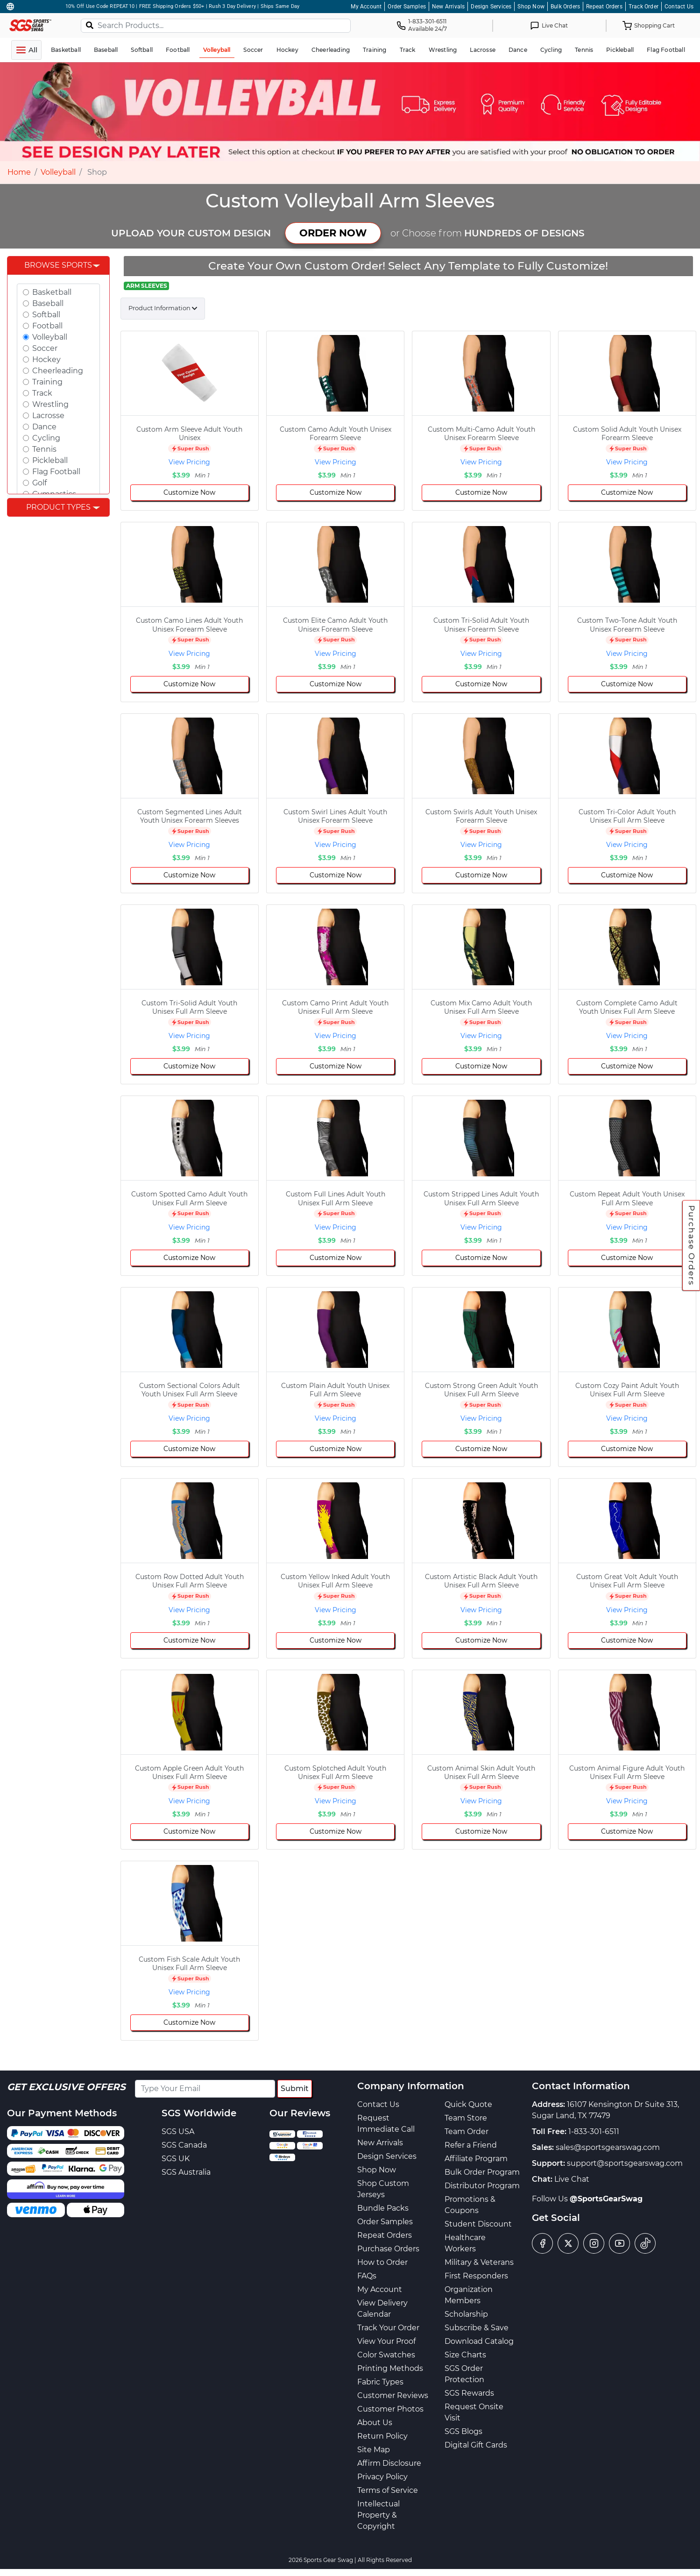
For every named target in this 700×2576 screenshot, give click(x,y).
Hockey (46, 359)
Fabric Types (380, 2381)
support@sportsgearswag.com (625, 2163)
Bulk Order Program (482, 2172)
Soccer (44, 348)
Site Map (373, 2449)
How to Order (382, 2262)
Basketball (51, 292)
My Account (366, 6)
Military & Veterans (479, 2262)
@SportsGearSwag (606, 2198)
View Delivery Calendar (382, 2308)
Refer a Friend (471, 2145)
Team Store (466, 2117)
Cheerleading (57, 370)
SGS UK (176, 2158)
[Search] (89, 24)
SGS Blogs (463, 2431)
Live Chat (571, 2179)
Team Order (466, 2131)
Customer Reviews (392, 2395)
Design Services (491, 6)
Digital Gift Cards (476, 2445)
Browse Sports (58, 265)
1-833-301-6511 (593, 2131)
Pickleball (50, 460)
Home (19, 172)
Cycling (46, 438)
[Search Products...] (216, 26)
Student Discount (478, 2224)
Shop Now (530, 6)
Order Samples (407, 6)
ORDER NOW (333, 233)
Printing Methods (390, 2368)
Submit (295, 2088)
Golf (39, 482)
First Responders (476, 2275)
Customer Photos (390, 2409)
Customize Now (189, 492)
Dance (44, 426)
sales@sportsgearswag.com (608, 2147)
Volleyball (58, 172)
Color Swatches (386, 2354)
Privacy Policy (382, 2476)
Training (47, 381)
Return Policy (382, 2436)
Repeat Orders (604, 6)
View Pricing (189, 462)
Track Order (643, 6)
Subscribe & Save (477, 2327)
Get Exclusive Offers (66, 2086)
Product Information (159, 308)
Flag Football (56, 471)
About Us (374, 2422)
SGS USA (178, 2131)
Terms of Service (387, 2490)
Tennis (44, 449)
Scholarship (466, 2314)
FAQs (366, 2275)
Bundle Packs (383, 2208)
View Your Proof (386, 2341)
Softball (46, 314)
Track (42, 393)
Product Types (58, 507)
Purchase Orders (691, 1245)
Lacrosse (48, 415)
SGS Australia (186, 2172)
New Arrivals (448, 6)
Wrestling (50, 404)
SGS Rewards (469, 2393)
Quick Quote (468, 2104)
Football (47, 325)
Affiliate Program (476, 2158)
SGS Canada (184, 2145)
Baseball (48, 303)
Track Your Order (388, 2327)
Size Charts (465, 2354)
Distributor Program (482, 2185)
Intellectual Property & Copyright (378, 2515)
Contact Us (679, 6)
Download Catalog (479, 2341)
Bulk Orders (565, 6)
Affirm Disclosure (389, 2463)
